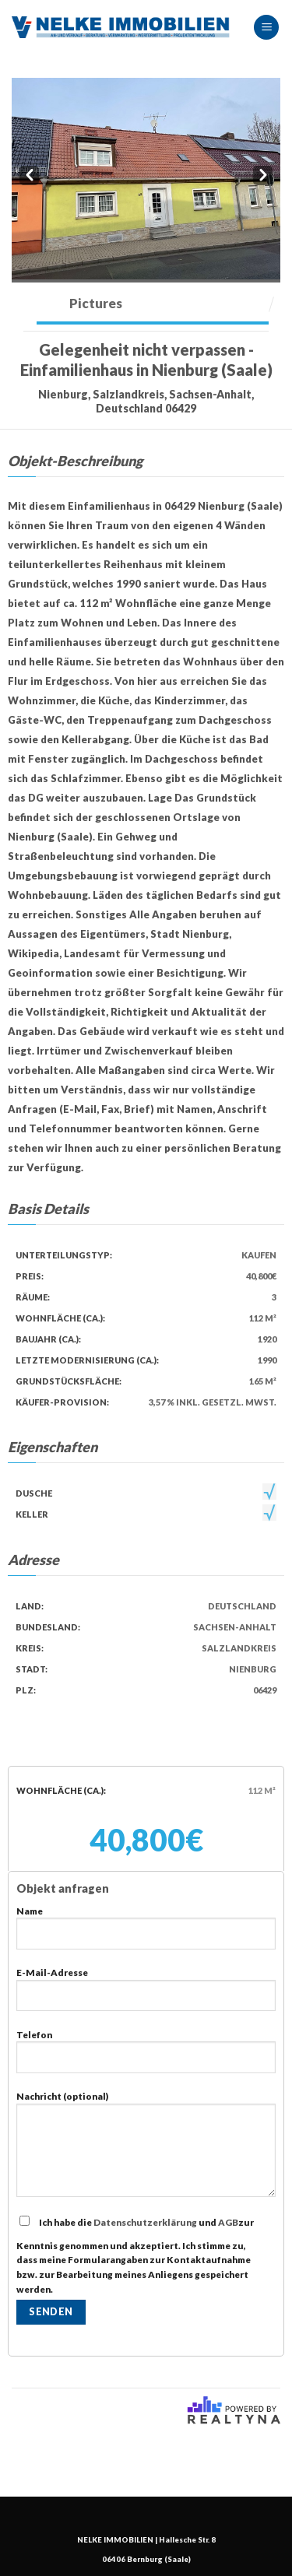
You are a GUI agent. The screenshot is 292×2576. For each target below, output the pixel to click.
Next (263, 173)
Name (146, 1933)
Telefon (146, 2057)
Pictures (95, 303)
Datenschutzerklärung (145, 2221)
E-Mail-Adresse (146, 1995)
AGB (228, 2221)
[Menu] (266, 27)
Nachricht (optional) (146, 2149)
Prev (29, 173)
